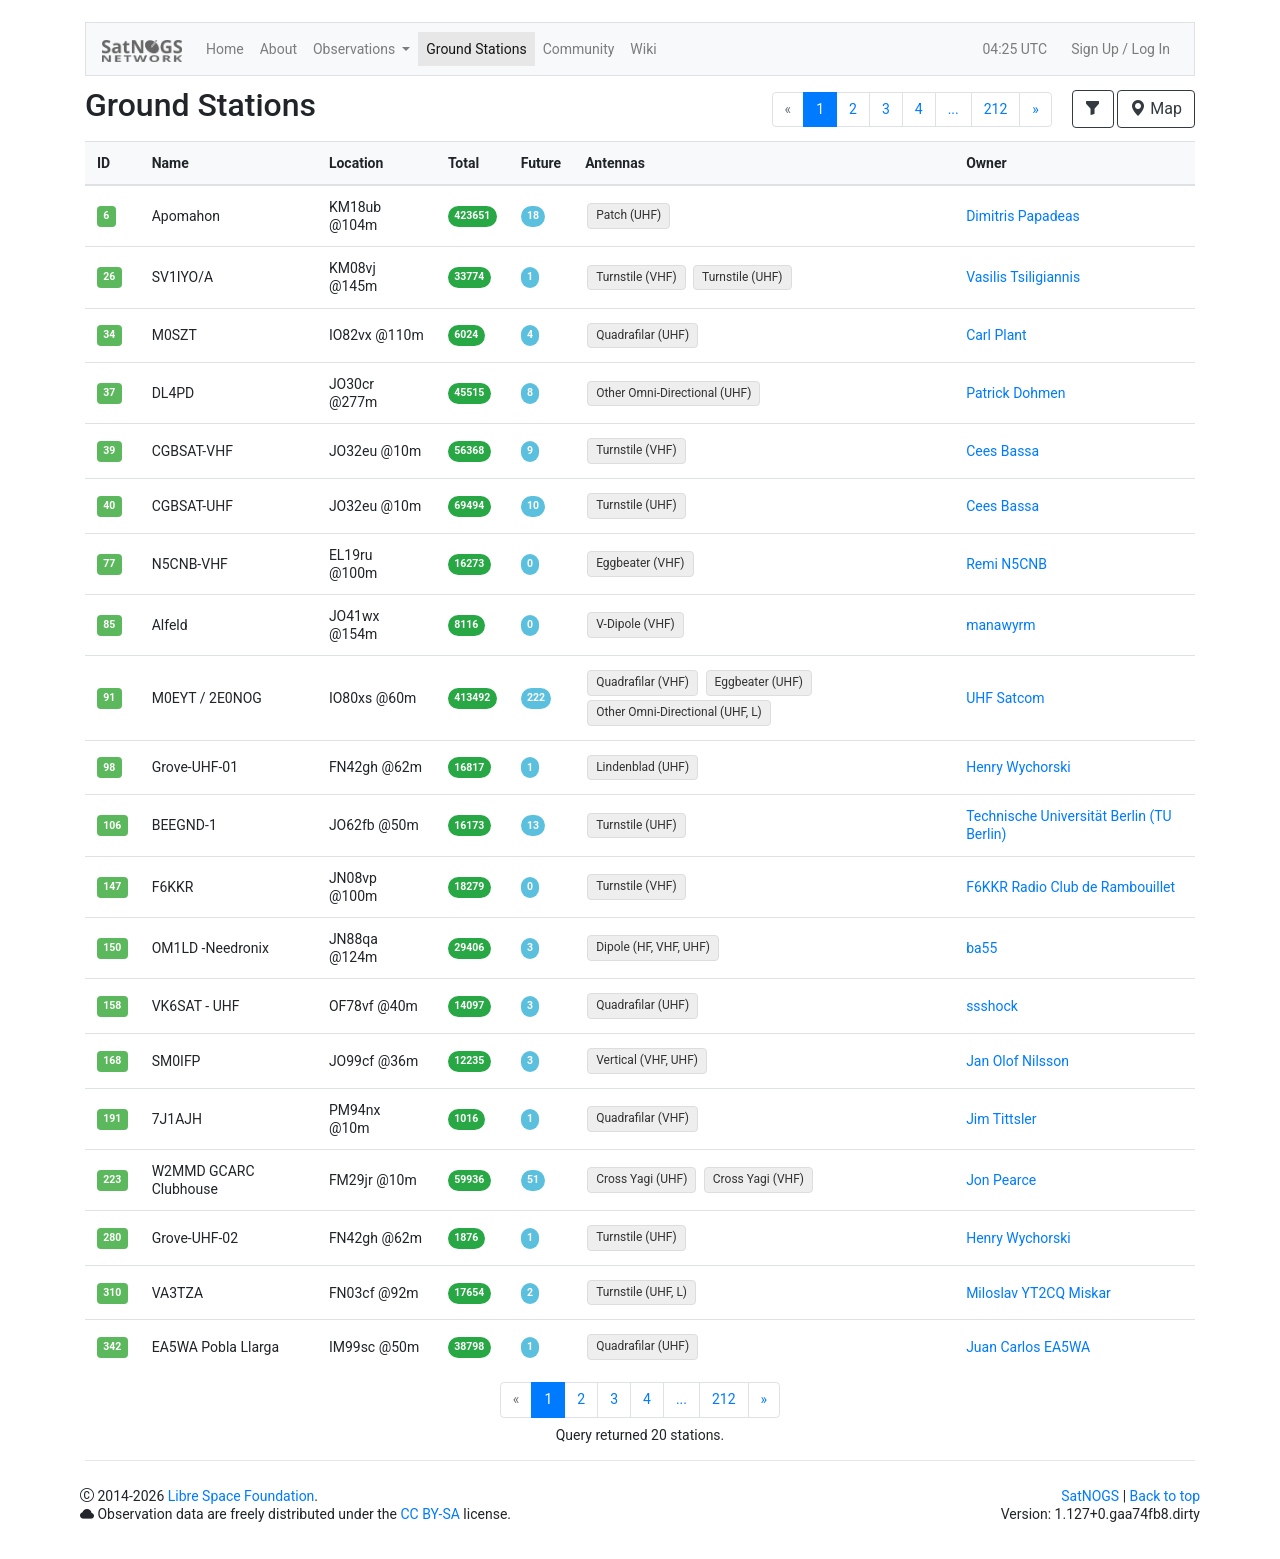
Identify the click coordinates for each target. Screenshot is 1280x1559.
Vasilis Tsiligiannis (1023, 277)
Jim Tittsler (1001, 1119)
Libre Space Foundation (241, 1496)
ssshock (992, 1006)
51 (533, 1179)
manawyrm (1000, 625)
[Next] (1035, 110)
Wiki (643, 49)
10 (533, 505)
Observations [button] (356, 49)
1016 (466, 1118)
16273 (469, 563)
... (953, 109)
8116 (466, 624)
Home (225, 49)
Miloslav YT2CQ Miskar (1038, 1293)
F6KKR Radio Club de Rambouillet (1070, 887)
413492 (472, 697)
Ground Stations (476, 49)
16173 (469, 825)
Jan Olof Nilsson (1017, 1061)
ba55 (981, 948)
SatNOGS (1090, 1496)
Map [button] (1156, 108)
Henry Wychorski (1018, 767)
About (278, 49)
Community (579, 49)
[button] (1093, 109)
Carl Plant (996, 335)
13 (533, 825)
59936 (469, 1179)
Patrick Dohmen (1015, 393)
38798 (469, 1346)
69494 (469, 505)
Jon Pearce (1001, 1180)
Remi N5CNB (1006, 564)
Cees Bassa (1002, 451)
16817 (469, 767)
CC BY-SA (429, 1514)
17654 (469, 1292)
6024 (466, 334)
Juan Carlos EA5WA (1028, 1347)
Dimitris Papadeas (1023, 216)
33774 (469, 276)
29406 (469, 947)
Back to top (1165, 1496)
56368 (469, 450)
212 (996, 109)
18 (533, 215)
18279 (469, 886)
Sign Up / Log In (1120, 49)
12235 (469, 1060)
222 (536, 697)
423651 (472, 215)
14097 (469, 1005)
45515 (469, 392)
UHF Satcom (1005, 698)
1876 (466, 1237)
